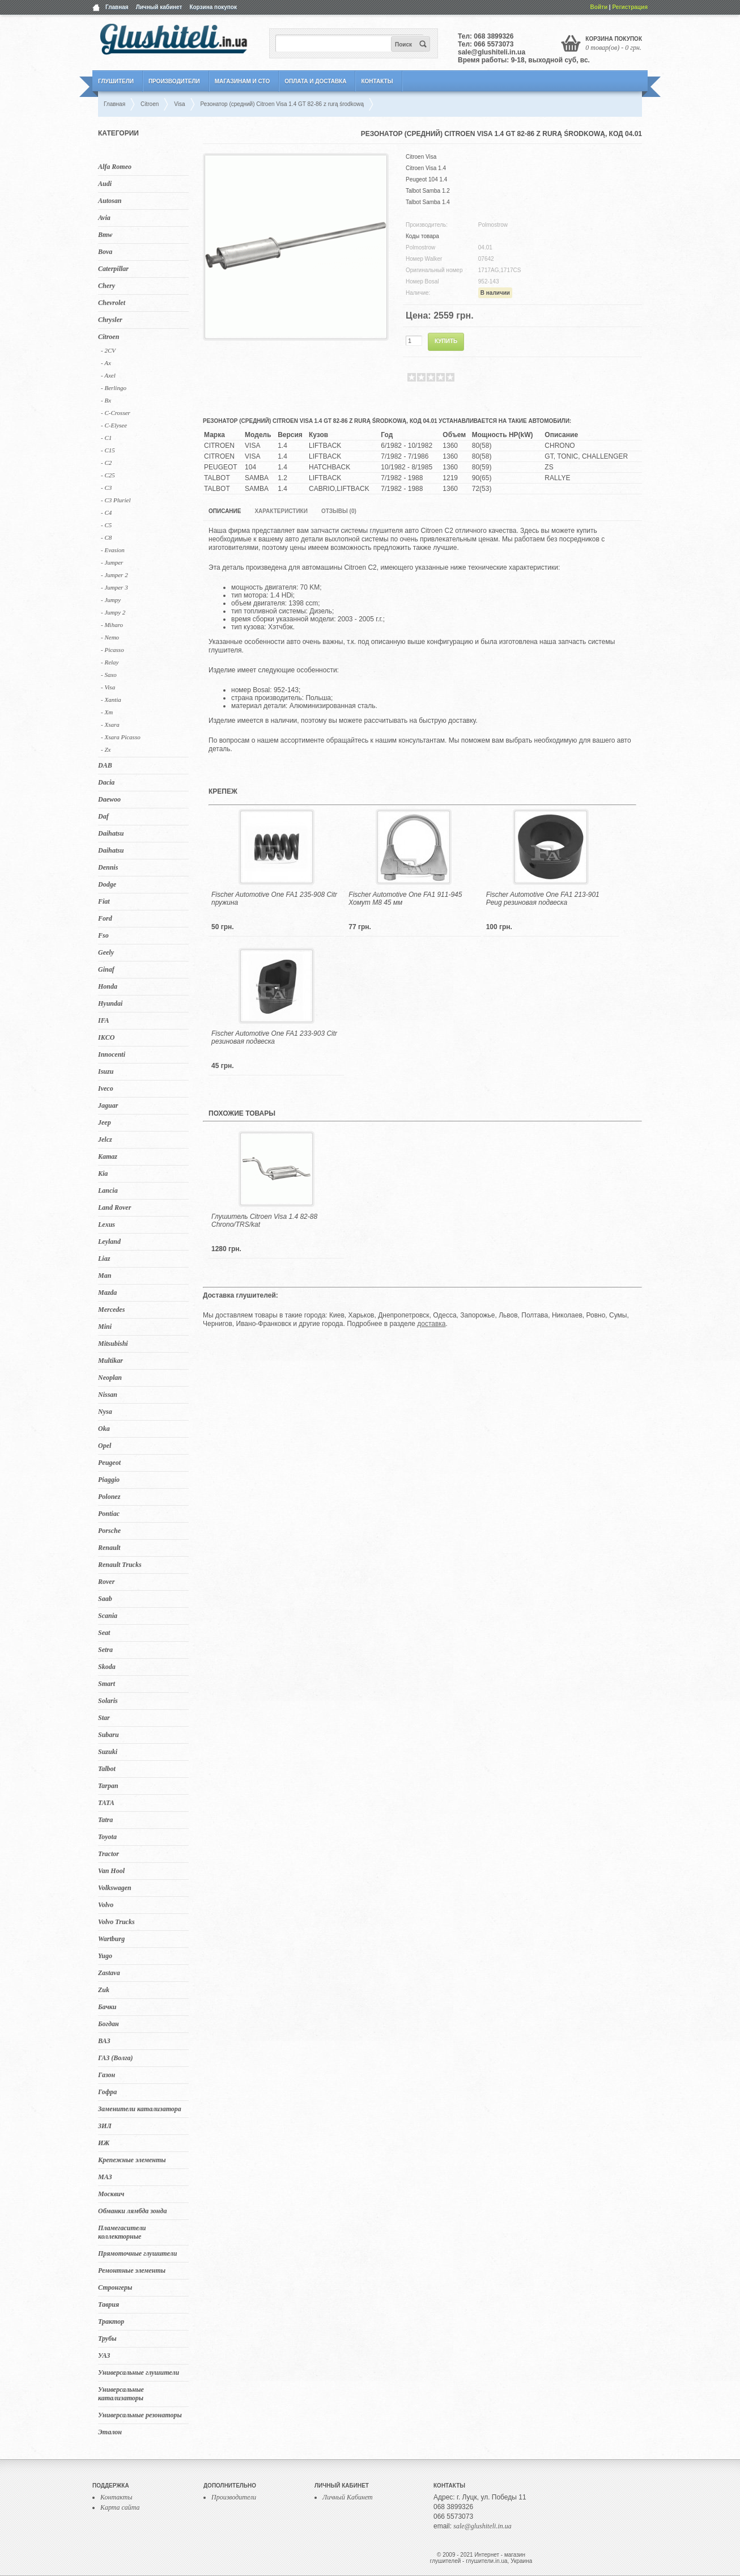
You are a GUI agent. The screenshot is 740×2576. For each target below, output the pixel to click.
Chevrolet (111, 303)
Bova (105, 252)
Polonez (109, 1497)
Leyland (109, 1241)
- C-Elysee (114, 425)
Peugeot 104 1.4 (426, 179)
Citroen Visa (421, 157)
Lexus (106, 1224)
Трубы (107, 2338)
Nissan (107, 1395)
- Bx (106, 400)
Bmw (105, 235)
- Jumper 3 (114, 587)
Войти (599, 7)
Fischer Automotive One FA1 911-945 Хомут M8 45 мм (405, 898)
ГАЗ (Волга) (115, 2058)
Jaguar (108, 1105)
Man (104, 1275)
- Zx (105, 749)
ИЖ (103, 2143)
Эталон (110, 2432)
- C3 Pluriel (116, 500)
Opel (104, 1446)
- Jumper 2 (114, 574)
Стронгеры (115, 2287)
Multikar (110, 1361)
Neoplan (110, 1378)
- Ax (106, 362)
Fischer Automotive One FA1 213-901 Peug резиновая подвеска (542, 898)
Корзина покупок (213, 7)
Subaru (108, 1735)
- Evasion (113, 549)
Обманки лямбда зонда (132, 2211)
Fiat (104, 901)
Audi (105, 184)
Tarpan (108, 1786)
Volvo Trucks (116, 1922)
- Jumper (112, 562)
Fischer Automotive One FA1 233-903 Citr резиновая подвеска (274, 1037)
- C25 (108, 475)
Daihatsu (111, 833)
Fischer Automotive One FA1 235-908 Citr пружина (274, 898)
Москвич (111, 2194)
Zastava (109, 1973)
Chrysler (110, 320)
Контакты (377, 81)
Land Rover (114, 1207)
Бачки (107, 2007)
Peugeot (109, 1463)
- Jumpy (111, 599)
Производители (174, 81)
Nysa (105, 1412)
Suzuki (107, 1752)
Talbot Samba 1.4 (428, 202)
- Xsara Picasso (121, 737)
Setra (105, 1650)
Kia (103, 1173)
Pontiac (109, 1514)
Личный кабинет (159, 7)
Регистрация (630, 7)
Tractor (108, 1854)
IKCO (106, 1037)
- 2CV (108, 350)
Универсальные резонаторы (140, 2415)
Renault (109, 1548)
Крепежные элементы (132, 2160)
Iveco (105, 1088)
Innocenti (111, 1054)
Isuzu (105, 1071)
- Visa (108, 687)
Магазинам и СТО (242, 81)
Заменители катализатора (139, 2109)
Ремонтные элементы (131, 2270)
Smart (106, 1684)
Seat (104, 1633)
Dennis (108, 867)
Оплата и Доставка (315, 81)
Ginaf (106, 969)
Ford (105, 918)
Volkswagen (114, 1888)
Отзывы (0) (338, 511)
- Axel (108, 375)
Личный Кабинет (347, 2497)
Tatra (105, 1820)
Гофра (107, 2092)
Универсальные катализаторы (121, 2394)
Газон (106, 2075)
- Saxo (109, 674)
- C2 (106, 462)
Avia (104, 218)
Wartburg (111, 1939)
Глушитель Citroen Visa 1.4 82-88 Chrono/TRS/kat (264, 1220)
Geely (106, 952)
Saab (105, 1599)
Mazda (107, 1293)
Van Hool (111, 1871)
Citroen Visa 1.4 (426, 168)
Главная (117, 7)
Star (104, 1718)
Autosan (109, 201)
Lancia (108, 1190)
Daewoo (109, 799)
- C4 (106, 512)
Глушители (116, 81)
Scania (107, 1616)
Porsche (109, 1531)
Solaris (108, 1701)
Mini (105, 1327)
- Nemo (110, 637)
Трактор (111, 2321)
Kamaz (107, 1156)
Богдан (108, 2024)
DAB (105, 765)
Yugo (105, 1956)
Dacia (106, 782)
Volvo (105, 1905)
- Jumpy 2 (113, 612)
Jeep (104, 1122)
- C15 (108, 450)
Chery (106, 286)
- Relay (109, 662)
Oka (104, 1429)
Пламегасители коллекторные (122, 2232)
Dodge (107, 884)
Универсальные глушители (138, 2372)
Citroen (108, 337)
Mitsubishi (113, 1344)
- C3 (106, 487)
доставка (431, 1324)
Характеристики (280, 511)
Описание (225, 511)
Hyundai (110, 1003)
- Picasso (112, 649)
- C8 (106, 537)
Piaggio (109, 1480)
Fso (103, 935)
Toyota (107, 1837)
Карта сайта (119, 2507)
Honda (107, 986)
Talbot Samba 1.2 (428, 191)
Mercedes (111, 1310)
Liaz (104, 1258)
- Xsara (110, 724)
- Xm (107, 712)
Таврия (108, 2304)
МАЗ (105, 2177)
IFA (103, 1020)
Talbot (107, 1769)
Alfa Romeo (114, 167)
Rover (106, 1582)
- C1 (106, 437)
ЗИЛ (105, 2126)
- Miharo (112, 624)
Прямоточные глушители (137, 2253)
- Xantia (111, 699)
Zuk (103, 1990)
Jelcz (105, 1139)
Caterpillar (113, 269)
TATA (106, 1803)
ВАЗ (104, 2041)
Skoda (107, 1667)
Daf (103, 816)
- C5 (106, 525)
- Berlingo (113, 387)
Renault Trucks (120, 1565)
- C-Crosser (115, 412)
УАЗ (104, 2355)
